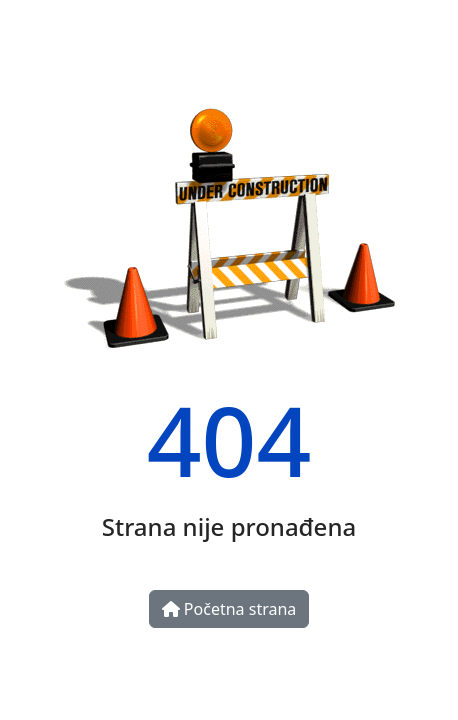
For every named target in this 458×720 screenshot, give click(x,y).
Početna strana (229, 609)
